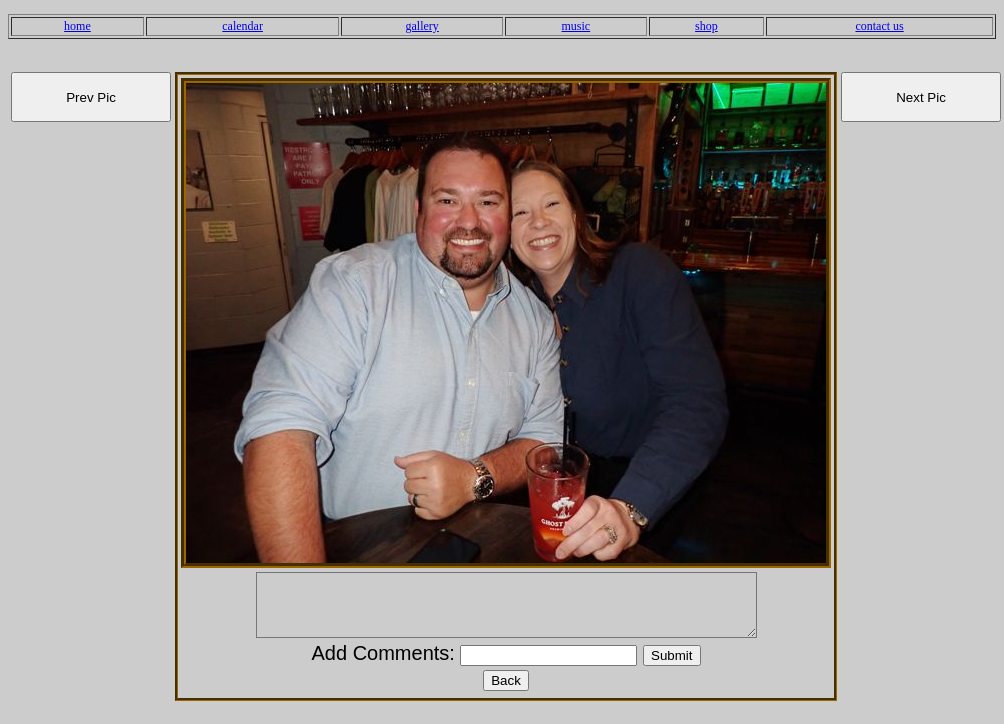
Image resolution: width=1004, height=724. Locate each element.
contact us (879, 26)
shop (706, 26)
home (77, 26)
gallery (422, 26)
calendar (242, 26)
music (576, 26)
